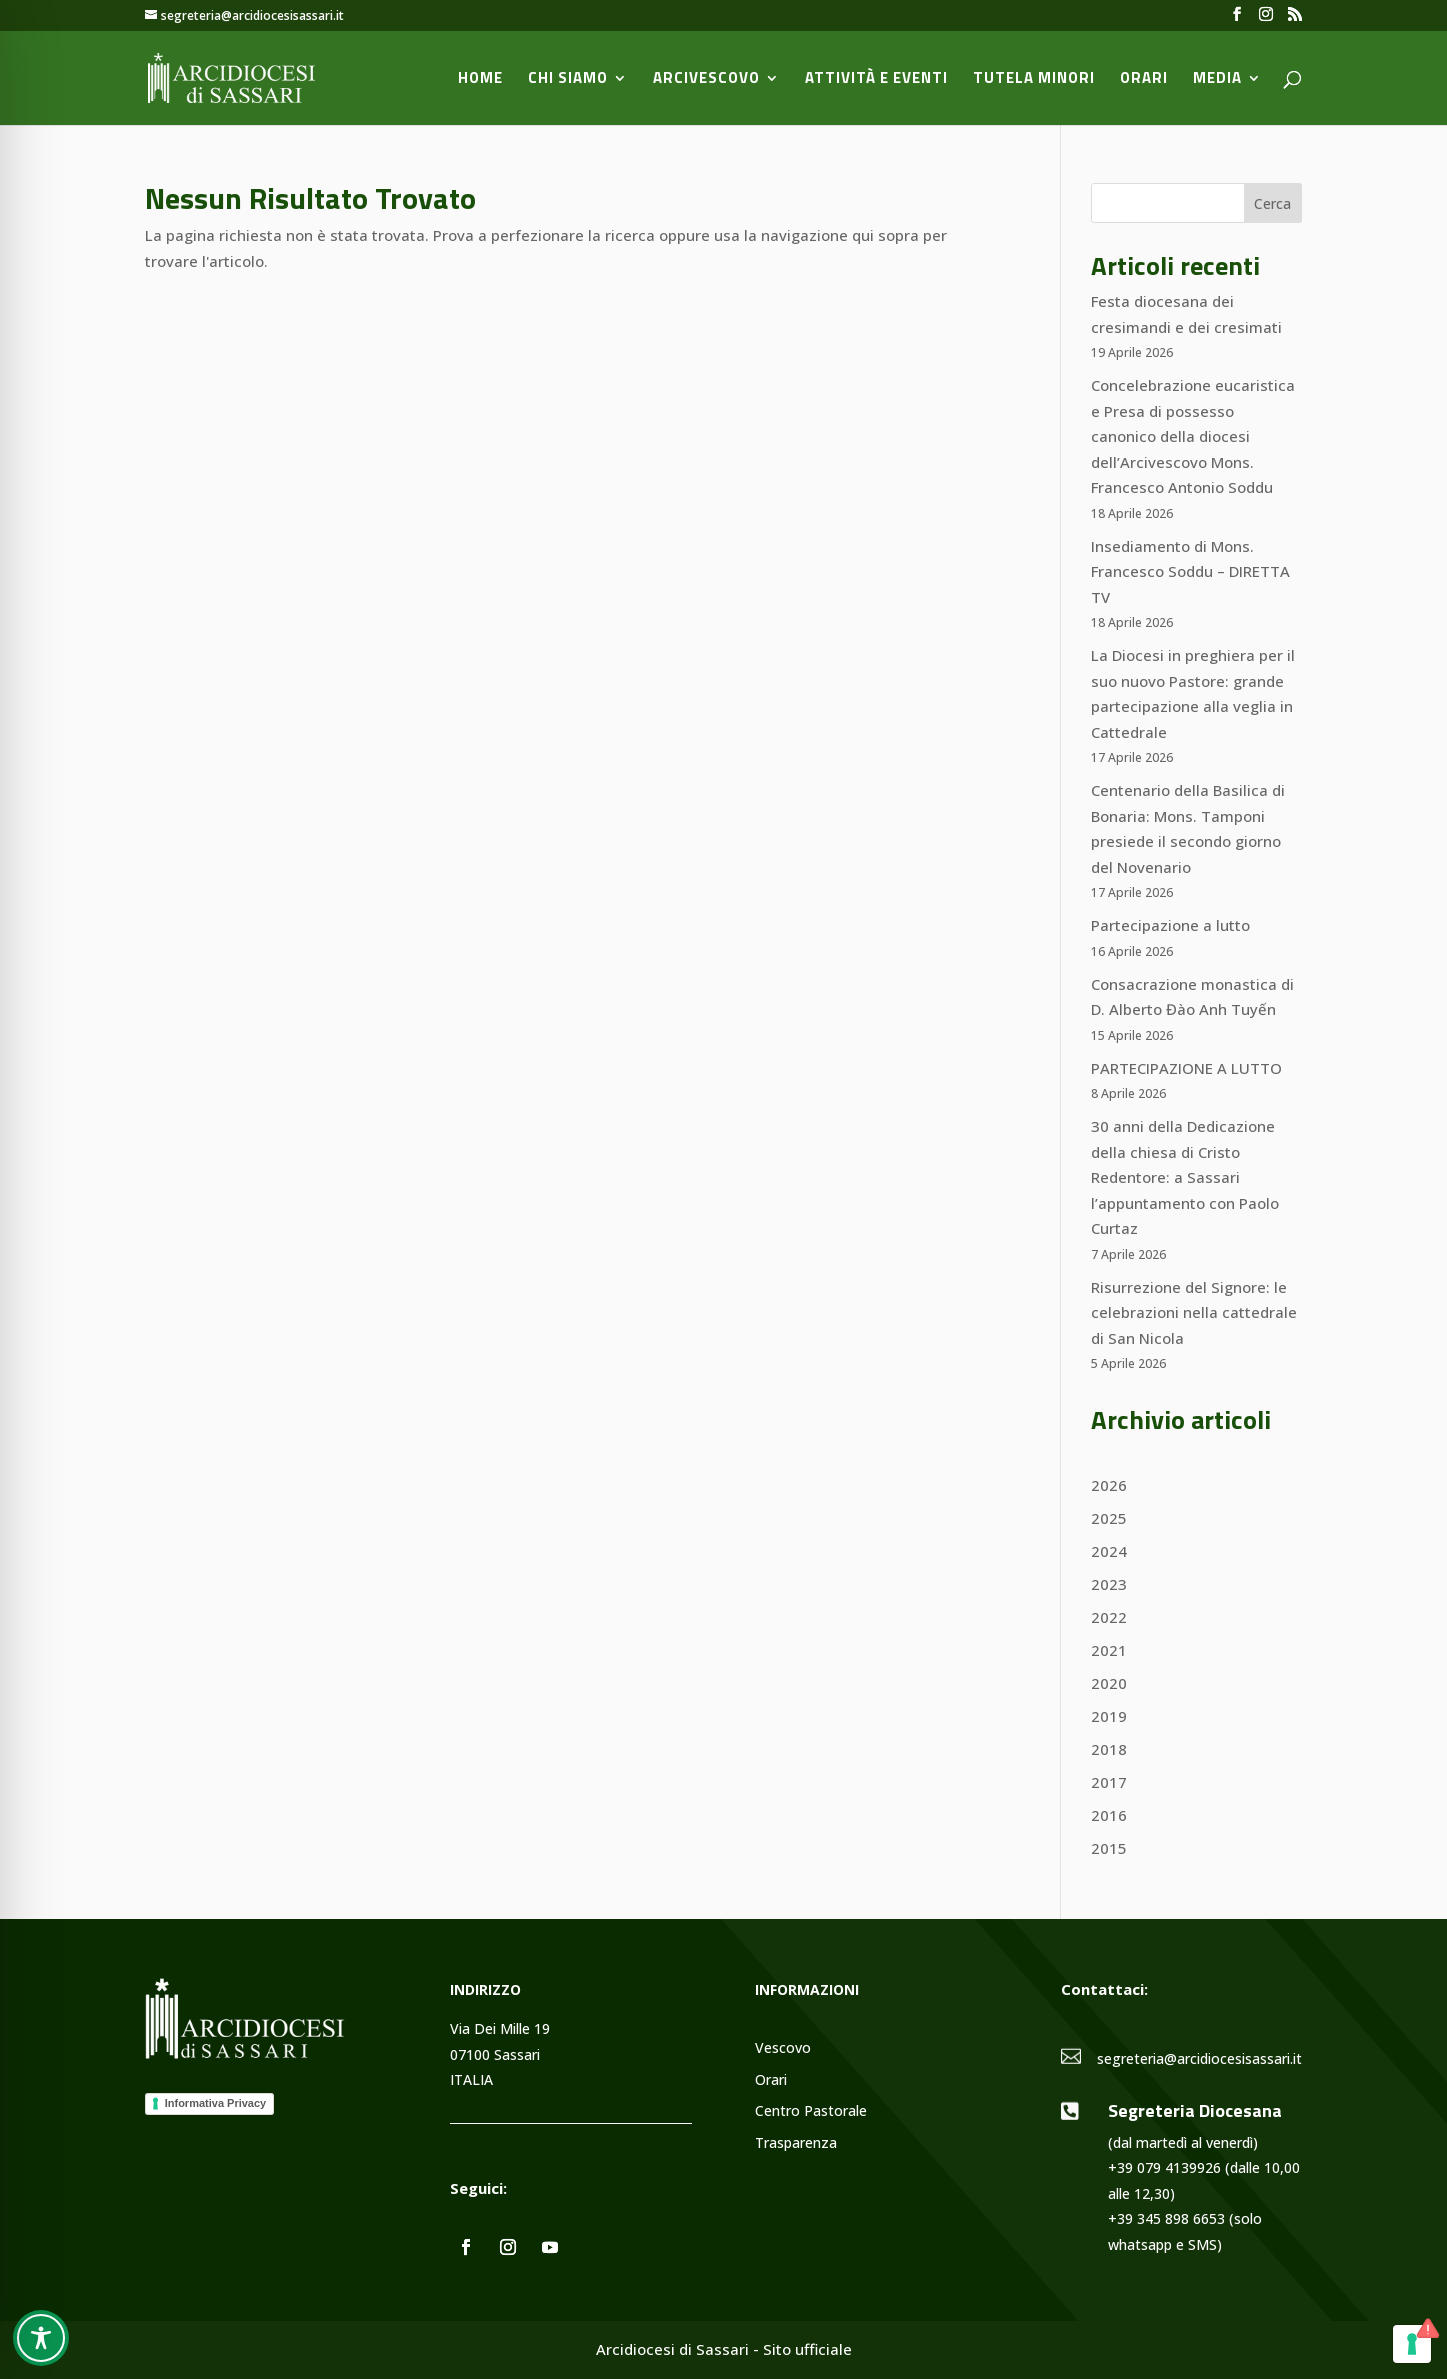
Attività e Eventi (876, 80)
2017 (1109, 1782)
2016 (1109, 1815)
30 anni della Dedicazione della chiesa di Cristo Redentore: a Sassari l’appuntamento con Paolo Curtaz (1185, 1177)
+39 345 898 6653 (1166, 2218)
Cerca (1272, 203)
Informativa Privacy (216, 2103)
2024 (1109, 1551)
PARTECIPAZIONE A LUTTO (1186, 1068)
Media (1217, 80)
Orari (1144, 80)
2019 (1109, 1716)
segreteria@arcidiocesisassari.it (1199, 2058)
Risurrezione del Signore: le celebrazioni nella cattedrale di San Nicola (1194, 1312)
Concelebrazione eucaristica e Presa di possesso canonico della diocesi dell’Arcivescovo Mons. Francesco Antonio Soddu (1193, 436)
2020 (1109, 1683)
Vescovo (783, 2048)
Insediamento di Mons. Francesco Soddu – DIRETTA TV (1190, 571)
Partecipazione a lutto (1170, 925)
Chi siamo (568, 80)
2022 (1109, 1617)
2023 (1109, 1584)
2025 (1109, 1518)
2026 (1109, 1485)
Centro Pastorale (811, 2111)
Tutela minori (1034, 80)
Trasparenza (796, 2143)
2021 (1109, 1650)
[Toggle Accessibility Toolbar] (41, 2338)
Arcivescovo (706, 80)
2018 (1109, 1749)
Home (480, 80)
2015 (1109, 1848)
